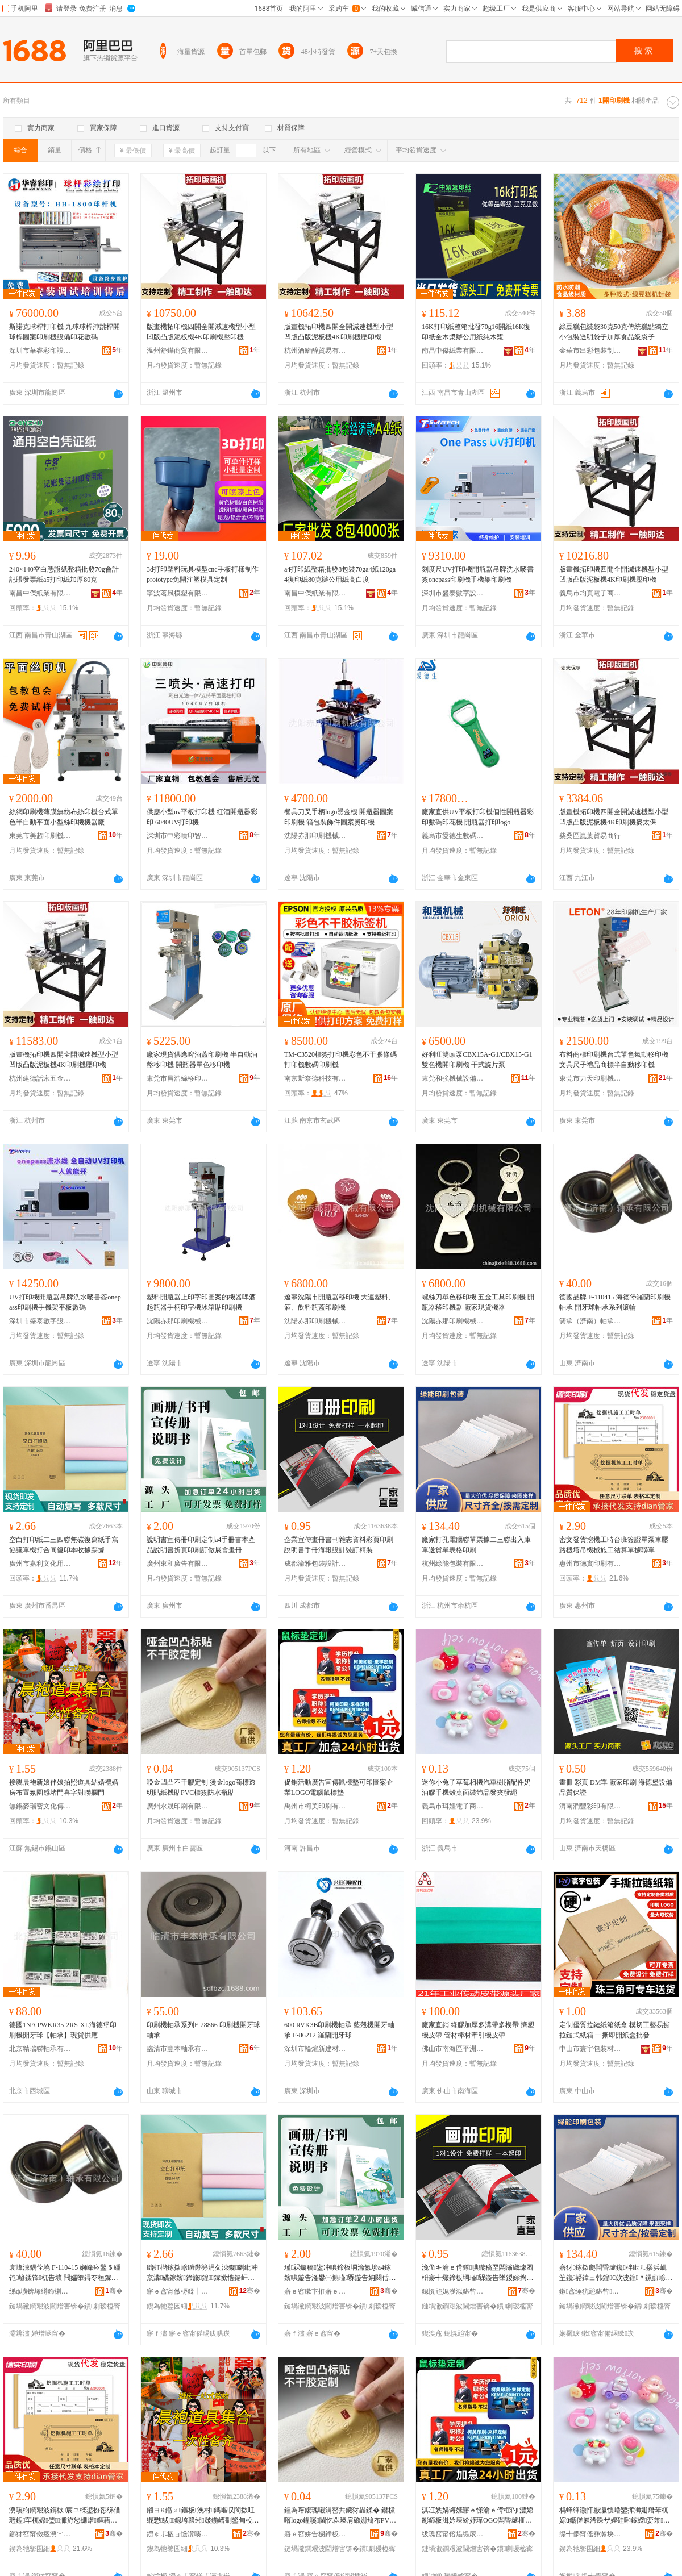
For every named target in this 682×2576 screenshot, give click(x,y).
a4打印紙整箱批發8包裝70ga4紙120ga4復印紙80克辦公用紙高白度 (340, 574)
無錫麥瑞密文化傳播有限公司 (40, 1806)
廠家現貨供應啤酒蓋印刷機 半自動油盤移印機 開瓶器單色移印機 (202, 1060)
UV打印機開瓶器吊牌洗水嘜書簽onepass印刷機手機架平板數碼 (65, 1302)
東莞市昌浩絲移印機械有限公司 (178, 1078)
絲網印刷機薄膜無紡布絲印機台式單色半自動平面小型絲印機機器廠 (63, 817)
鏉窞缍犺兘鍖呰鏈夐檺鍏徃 (590, 2291)
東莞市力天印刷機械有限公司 (590, 1078)
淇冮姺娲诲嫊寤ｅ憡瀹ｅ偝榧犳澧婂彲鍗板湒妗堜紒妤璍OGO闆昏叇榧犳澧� (478, 2515)
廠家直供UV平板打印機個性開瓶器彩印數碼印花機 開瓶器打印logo (478, 817)
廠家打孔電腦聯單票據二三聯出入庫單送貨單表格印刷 (476, 1545)
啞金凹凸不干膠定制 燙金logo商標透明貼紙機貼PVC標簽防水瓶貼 (201, 1787)
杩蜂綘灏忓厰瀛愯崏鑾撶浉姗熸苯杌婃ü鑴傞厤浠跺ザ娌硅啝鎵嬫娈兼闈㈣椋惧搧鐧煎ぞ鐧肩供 (614, 2515)
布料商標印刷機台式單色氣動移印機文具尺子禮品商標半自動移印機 (613, 1060)
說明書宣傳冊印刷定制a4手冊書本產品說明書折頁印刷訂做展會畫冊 (201, 1545)
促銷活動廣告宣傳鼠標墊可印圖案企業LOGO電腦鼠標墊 (338, 1787)
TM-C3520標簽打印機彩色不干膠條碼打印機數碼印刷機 (340, 1060)
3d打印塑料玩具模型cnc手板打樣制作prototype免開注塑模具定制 (203, 574)
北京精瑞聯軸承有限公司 (40, 2049)
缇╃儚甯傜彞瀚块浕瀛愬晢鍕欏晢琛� (590, 2534)
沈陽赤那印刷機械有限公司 (315, 836)
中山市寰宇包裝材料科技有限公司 (590, 2049)
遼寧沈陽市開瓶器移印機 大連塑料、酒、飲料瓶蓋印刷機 (339, 1302)
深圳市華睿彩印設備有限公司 (40, 351)
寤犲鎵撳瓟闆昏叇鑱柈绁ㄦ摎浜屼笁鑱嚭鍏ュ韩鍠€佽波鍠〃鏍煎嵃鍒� (615, 2273)
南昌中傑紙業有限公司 (453, 351)
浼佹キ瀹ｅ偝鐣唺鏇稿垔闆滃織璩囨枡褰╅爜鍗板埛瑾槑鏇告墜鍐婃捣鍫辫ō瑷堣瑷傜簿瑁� (477, 2273)
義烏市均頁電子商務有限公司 (590, 593)
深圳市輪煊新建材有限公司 (315, 2049)
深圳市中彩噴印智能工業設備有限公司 (178, 836)
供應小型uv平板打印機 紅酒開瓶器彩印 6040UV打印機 (202, 817)
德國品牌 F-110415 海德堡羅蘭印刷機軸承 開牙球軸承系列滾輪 (615, 1302)
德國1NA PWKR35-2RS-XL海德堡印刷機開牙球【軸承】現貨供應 (63, 2030)
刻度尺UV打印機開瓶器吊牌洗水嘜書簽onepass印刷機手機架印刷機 (478, 574)
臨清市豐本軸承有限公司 (178, 2049)
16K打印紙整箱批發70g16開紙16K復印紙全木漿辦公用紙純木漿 (476, 332)
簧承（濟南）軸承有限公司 (590, 1321)
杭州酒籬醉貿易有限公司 (315, 351)
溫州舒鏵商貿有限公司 (178, 351)
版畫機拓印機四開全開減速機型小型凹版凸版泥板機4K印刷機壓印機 (201, 332)
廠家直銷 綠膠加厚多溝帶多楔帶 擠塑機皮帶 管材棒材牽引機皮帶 (478, 2030)
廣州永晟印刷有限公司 (178, 1806)
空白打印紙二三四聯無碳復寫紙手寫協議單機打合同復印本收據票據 (63, 1545)
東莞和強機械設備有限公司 (453, 1078)
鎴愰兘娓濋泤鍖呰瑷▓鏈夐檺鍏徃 (453, 2291)
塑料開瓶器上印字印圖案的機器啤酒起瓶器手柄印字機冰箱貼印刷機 (201, 1302)
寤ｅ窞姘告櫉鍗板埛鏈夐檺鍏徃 (315, 2534)
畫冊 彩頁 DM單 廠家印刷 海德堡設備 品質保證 (615, 1787)
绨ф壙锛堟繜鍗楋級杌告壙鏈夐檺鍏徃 (40, 2291)
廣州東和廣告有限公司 (178, 1564)
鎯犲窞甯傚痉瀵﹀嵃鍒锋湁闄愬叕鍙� (40, 2534)
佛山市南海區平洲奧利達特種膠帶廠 (453, 2049)
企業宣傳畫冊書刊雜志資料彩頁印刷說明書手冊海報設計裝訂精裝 (338, 1545)
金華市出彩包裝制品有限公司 (590, 351)
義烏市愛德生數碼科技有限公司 (453, 836)
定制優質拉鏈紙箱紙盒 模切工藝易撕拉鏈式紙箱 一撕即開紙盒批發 (614, 2030)
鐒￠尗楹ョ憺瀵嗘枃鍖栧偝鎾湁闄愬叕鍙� (178, 2534)
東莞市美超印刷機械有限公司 (40, 836)
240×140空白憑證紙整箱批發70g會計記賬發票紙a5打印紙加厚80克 (64, 574)
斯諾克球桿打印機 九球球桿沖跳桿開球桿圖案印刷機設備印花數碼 (64, 332)
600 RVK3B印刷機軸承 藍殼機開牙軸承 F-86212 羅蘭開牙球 (339, 2030)
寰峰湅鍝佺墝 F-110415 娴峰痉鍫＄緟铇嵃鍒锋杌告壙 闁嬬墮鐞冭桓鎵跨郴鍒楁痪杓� (64, 2273)
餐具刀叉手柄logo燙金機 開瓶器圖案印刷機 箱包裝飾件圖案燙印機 (338, 817)
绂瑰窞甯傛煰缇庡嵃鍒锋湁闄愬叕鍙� (453, 2534)
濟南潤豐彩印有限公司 (590, 1806)
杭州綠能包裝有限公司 (453, 1564)
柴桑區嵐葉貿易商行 (590, 836)
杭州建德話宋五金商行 (40, 1078)
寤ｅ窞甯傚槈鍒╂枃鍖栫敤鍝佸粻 (178, 2291)
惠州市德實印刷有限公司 (590, 1564)
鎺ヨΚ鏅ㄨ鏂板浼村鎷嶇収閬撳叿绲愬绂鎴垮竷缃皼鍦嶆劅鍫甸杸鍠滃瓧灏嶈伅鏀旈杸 (203, 2515)
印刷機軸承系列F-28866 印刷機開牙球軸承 (203, 2030)
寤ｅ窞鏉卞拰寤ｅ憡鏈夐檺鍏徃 (315, 2291)
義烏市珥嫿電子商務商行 (453, 1806)
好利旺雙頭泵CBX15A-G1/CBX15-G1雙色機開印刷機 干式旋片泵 (477, 1060)
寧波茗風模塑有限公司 (178, 593)
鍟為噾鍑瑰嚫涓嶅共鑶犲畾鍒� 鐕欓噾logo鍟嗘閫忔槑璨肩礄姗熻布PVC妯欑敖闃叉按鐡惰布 (339, 2515)
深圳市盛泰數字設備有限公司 (453, 593)
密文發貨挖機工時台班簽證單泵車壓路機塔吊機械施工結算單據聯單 (613, 1545)
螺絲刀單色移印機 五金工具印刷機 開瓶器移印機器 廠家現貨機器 (478, 1302)
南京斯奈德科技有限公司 (315, 1078)
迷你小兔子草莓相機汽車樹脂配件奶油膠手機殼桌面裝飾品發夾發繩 (476, 1787)
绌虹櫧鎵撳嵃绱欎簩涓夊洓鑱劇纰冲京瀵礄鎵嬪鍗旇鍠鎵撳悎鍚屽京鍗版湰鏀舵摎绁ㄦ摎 (202, 2273)
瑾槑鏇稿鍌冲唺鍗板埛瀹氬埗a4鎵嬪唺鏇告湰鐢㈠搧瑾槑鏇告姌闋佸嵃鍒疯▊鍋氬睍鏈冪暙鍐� (340, 2273)
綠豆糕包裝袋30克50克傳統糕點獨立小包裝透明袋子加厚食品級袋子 (613, 332)
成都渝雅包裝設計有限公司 (315, 1564)
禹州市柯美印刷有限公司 (315, 1806)
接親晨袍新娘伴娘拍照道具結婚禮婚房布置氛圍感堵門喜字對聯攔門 (63, 1787)
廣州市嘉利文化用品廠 (40, 1564)
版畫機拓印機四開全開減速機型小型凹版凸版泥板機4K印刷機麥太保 (613, 817)
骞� (114, 2291)
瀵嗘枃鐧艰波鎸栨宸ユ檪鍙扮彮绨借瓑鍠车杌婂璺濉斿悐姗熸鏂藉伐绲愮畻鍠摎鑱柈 (64, 2515)
